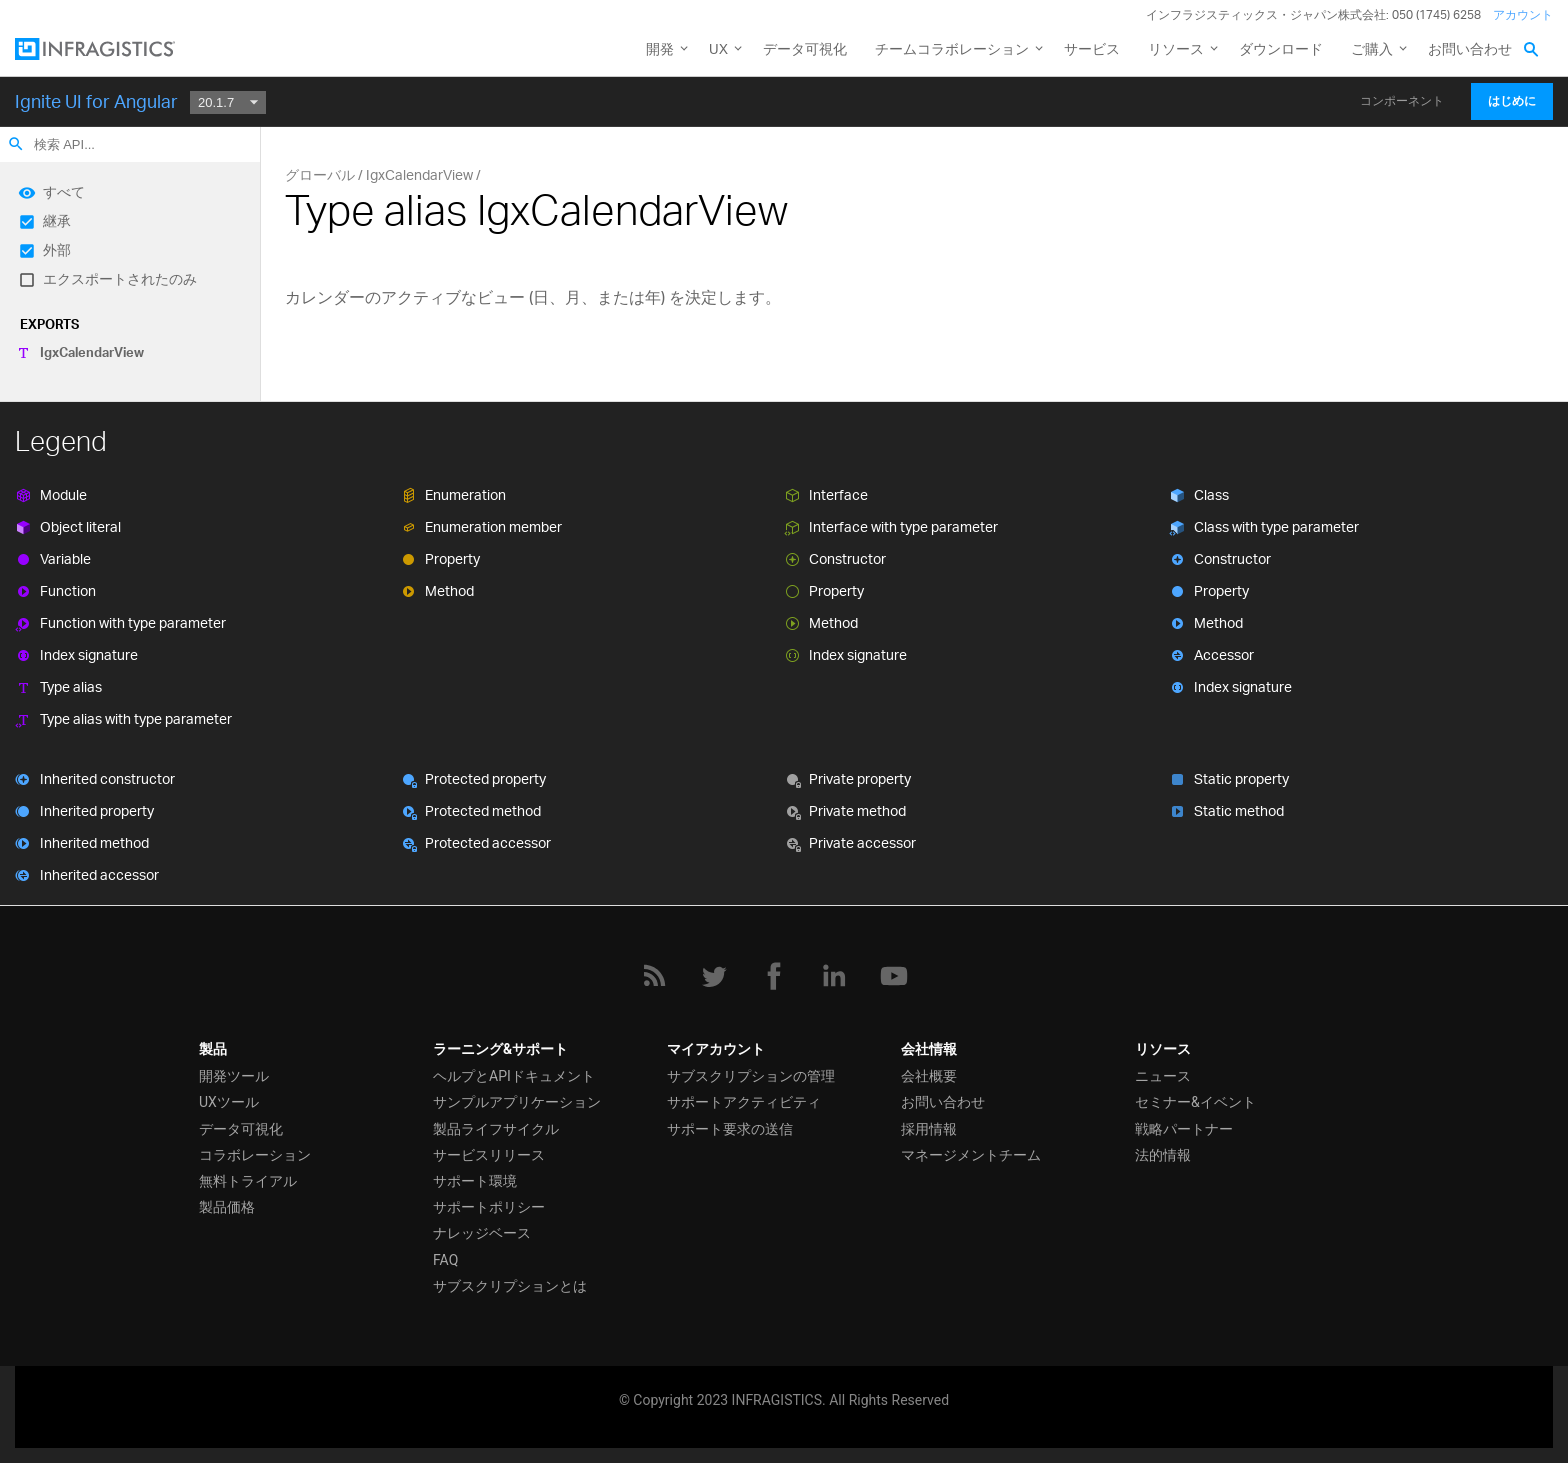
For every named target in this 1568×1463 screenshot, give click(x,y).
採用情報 (929, 1129)
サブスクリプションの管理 (751, 1076)
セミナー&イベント (1195, 1102)
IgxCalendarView (92, 352)
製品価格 (227, 1207)
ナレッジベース (482, 1233)
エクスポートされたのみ (120, 278)
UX (718, 48)
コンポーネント (1402, 101)
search (16, 144)
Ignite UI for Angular (96, 101)
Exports (49, 324)
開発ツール (234, 1076)
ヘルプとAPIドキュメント (514, 1076)
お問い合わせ (1470, 48)
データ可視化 (805, 48)
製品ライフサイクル (496, 1129)
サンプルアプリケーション (517, 1102)
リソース (1176, 48)
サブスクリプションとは (510, 1286)
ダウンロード (1281, 48)
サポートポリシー (489, 1207)
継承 (57, 220)
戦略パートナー (1184, 1129)
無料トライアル (248, 1181)
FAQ (445, 1260)
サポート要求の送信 (730, 1129)
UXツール (229, 1102)
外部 (57, 249)
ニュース (1163, 1076)
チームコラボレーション (952, 48)
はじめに (1512, 101)
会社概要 (929, 1076)
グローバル (320, 174)
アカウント (1523, 14)
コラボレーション (255, 1155)
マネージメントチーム (971, 1155)
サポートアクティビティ (744, 1102)
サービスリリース (489, 1155)
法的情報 (1163, 1155)
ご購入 (1372, 48)
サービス (1092, 48)
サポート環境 (475, 1181)
